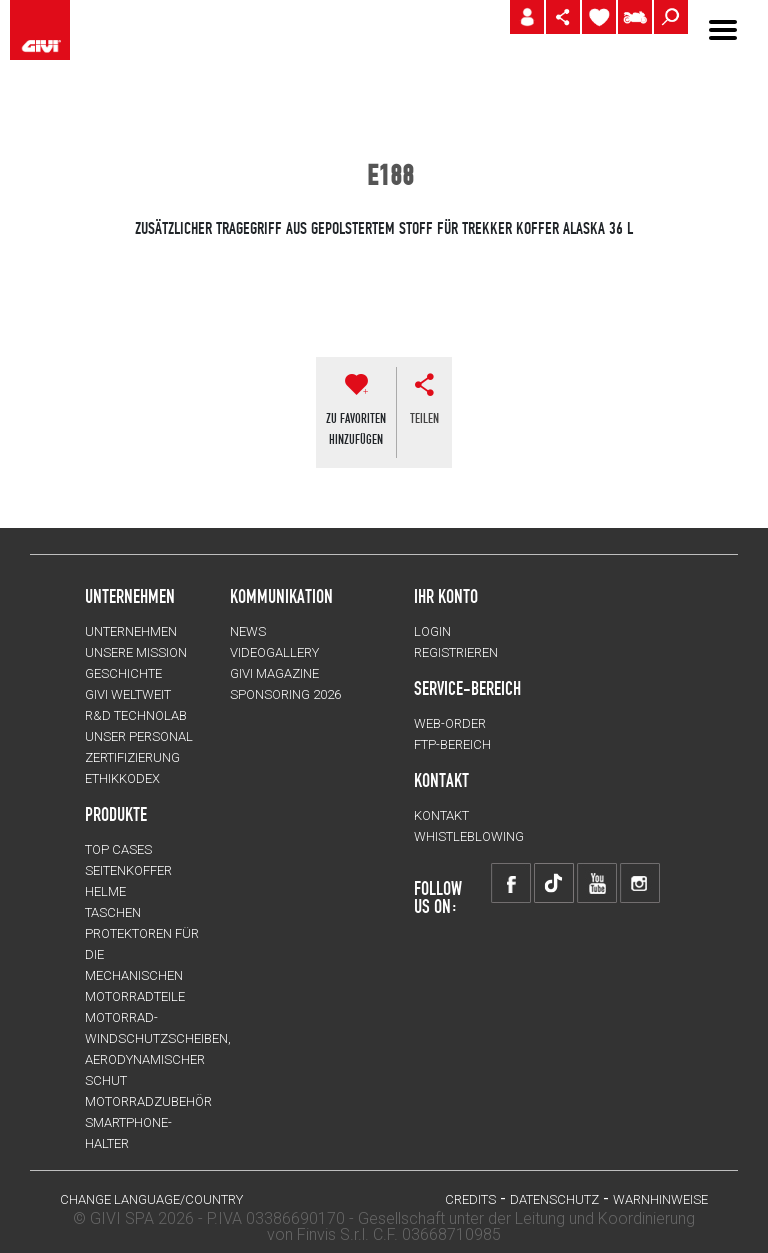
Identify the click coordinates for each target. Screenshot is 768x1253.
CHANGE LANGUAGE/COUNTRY (151, 1199)
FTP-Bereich (452, 744)
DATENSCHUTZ (554, 1199)
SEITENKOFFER (128, 870)
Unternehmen (131, 631)
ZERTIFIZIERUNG (132, 757)
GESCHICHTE (123, 673)
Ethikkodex (122, 778)
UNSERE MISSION (136, 652)
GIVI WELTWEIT (128, 694)
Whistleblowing (469, 836)
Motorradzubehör (148, 1101)
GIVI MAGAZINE (274, 673)
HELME (105, 891)
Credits (470, 1199)
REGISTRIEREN (456, 652)
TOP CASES (118, 849)
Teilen (424, 418)
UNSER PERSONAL (139, 736)
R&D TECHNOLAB (136, 715)
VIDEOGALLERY (274, 652)
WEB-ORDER (450, 723)
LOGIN (432, 631)
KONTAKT (441, 815)
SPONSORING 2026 (285, 694)
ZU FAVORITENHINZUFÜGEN (356, 428)
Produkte (116, 814)
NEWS (248, 631)
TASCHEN (113, 912)
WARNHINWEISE (660, 1199)
